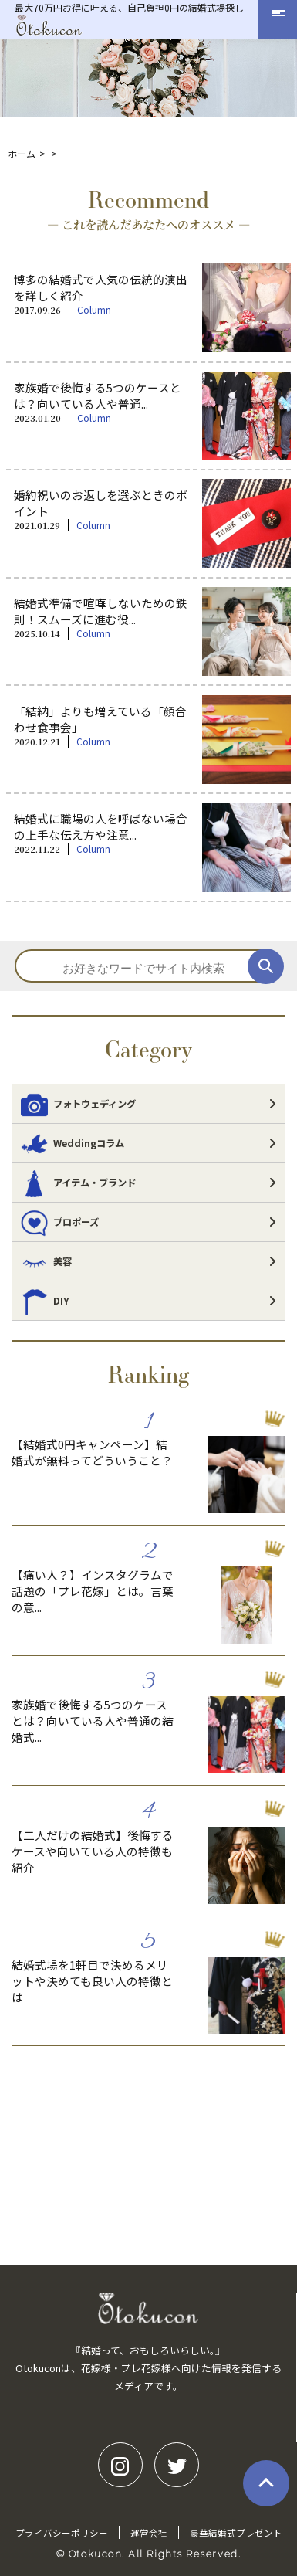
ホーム (21, 153)
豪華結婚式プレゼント (236, 2533)
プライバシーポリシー (61, 2533)
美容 (46, 1261)
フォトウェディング (78, 1103)
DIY (45, 1300)
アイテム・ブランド (78, 1182)
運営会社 (148, 2533)
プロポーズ (60, 1222)
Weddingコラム (72, 1143)
